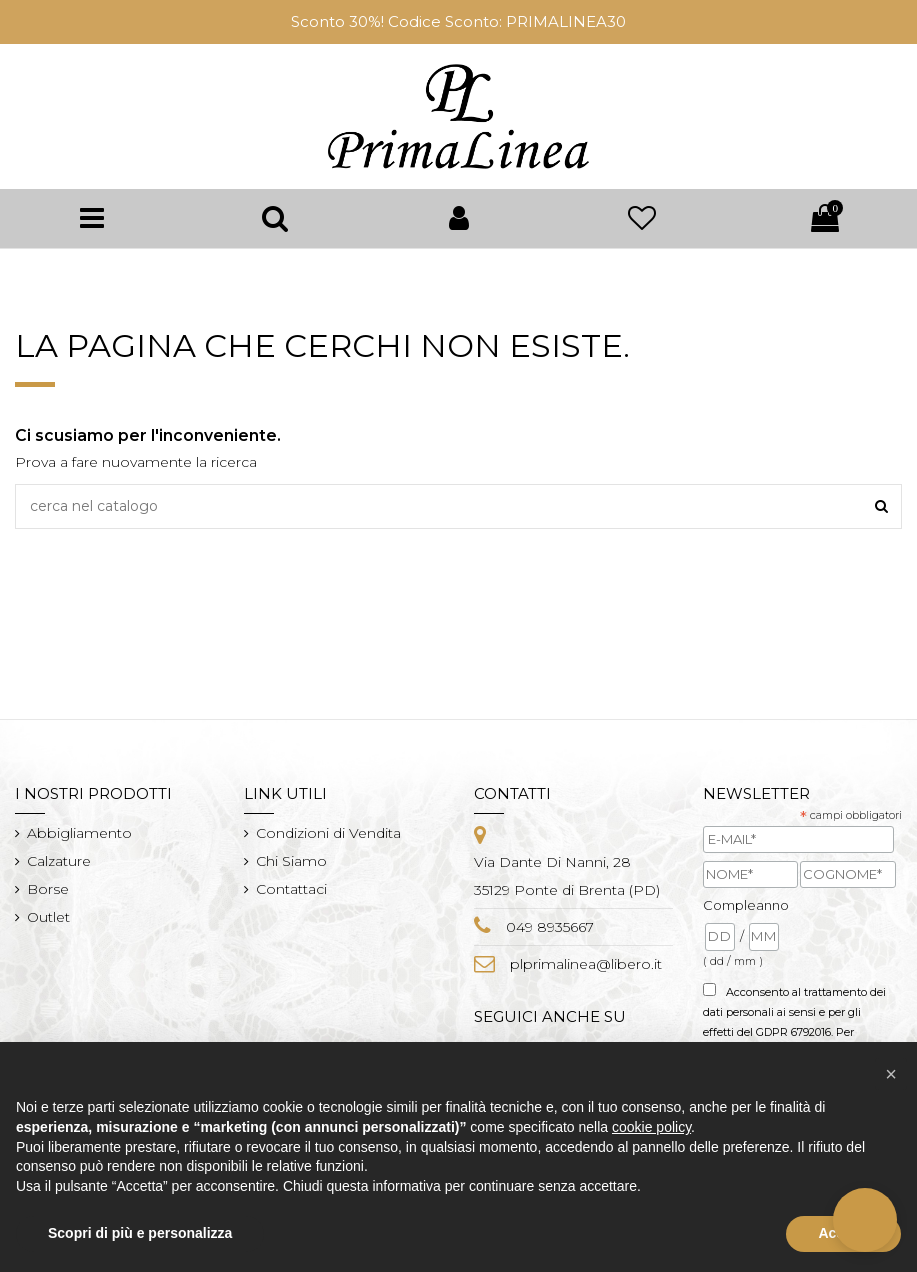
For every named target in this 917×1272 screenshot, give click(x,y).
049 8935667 (550, 927)
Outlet (48, 917)
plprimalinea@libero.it (586, 964)
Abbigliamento (79, 833)
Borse (48, 889)
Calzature (59, 861)
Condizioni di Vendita (328, 833)
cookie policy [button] (651, 1127)
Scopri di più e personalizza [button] (140, 1233)
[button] (891, 1074)
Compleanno (746, 905)
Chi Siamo (291, 861)
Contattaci (291, 889)
